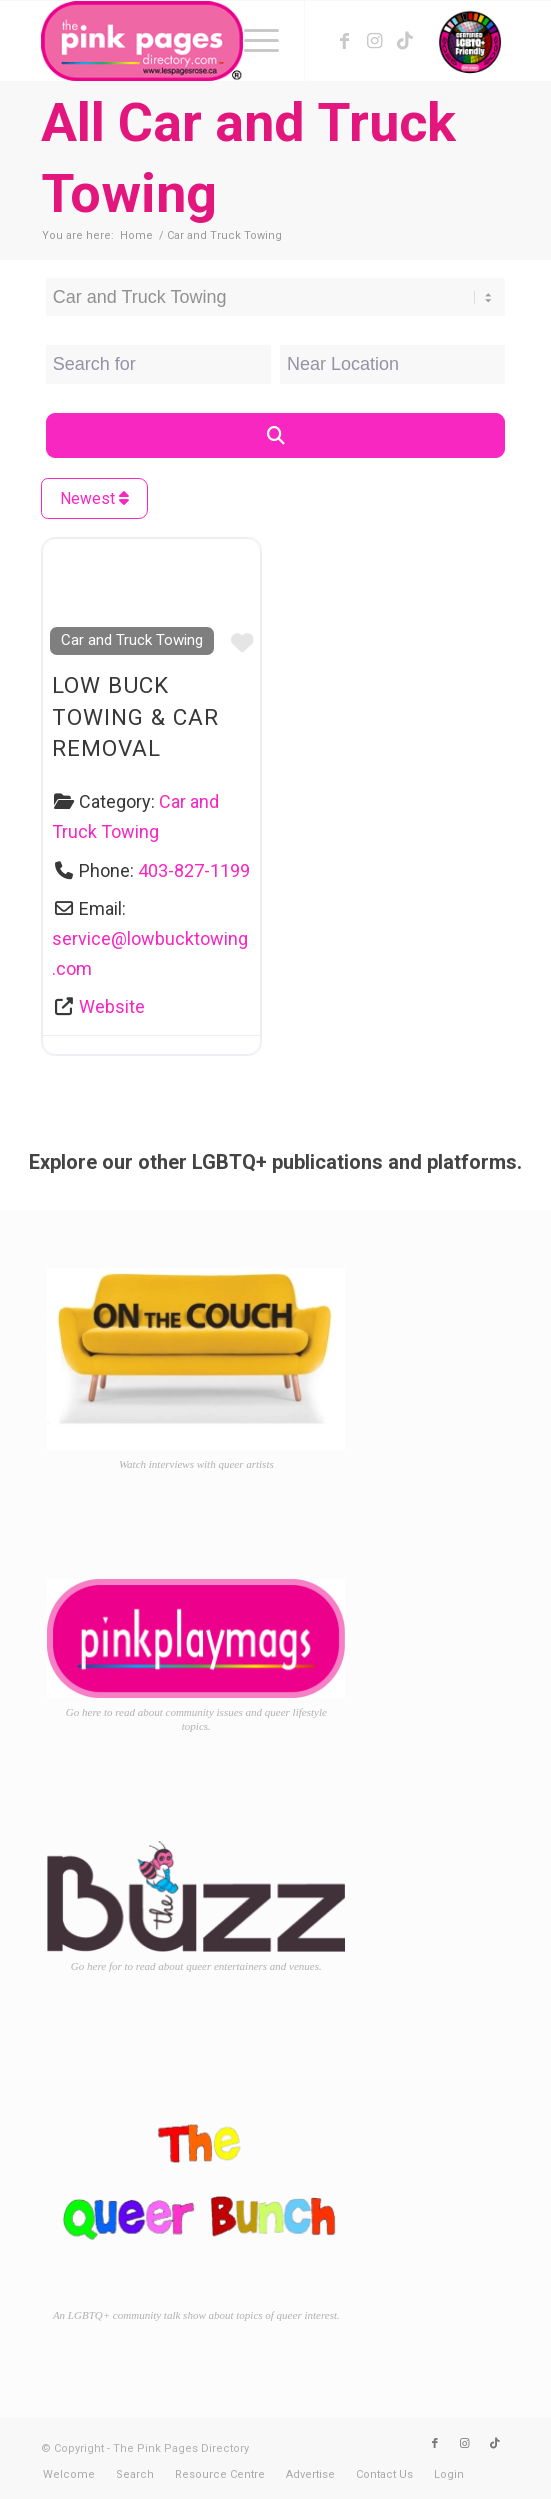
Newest (94, 498)
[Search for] (158, 364)
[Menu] (251, 41)
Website (112, 1006)
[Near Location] (392, 364)
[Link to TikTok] (405, 41)
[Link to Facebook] (345, 41)
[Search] (275, 435)
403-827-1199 (194, 870)
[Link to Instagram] (375, 41)
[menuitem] (251, 41)
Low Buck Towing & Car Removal (135, 716)
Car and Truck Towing (132, 640)
